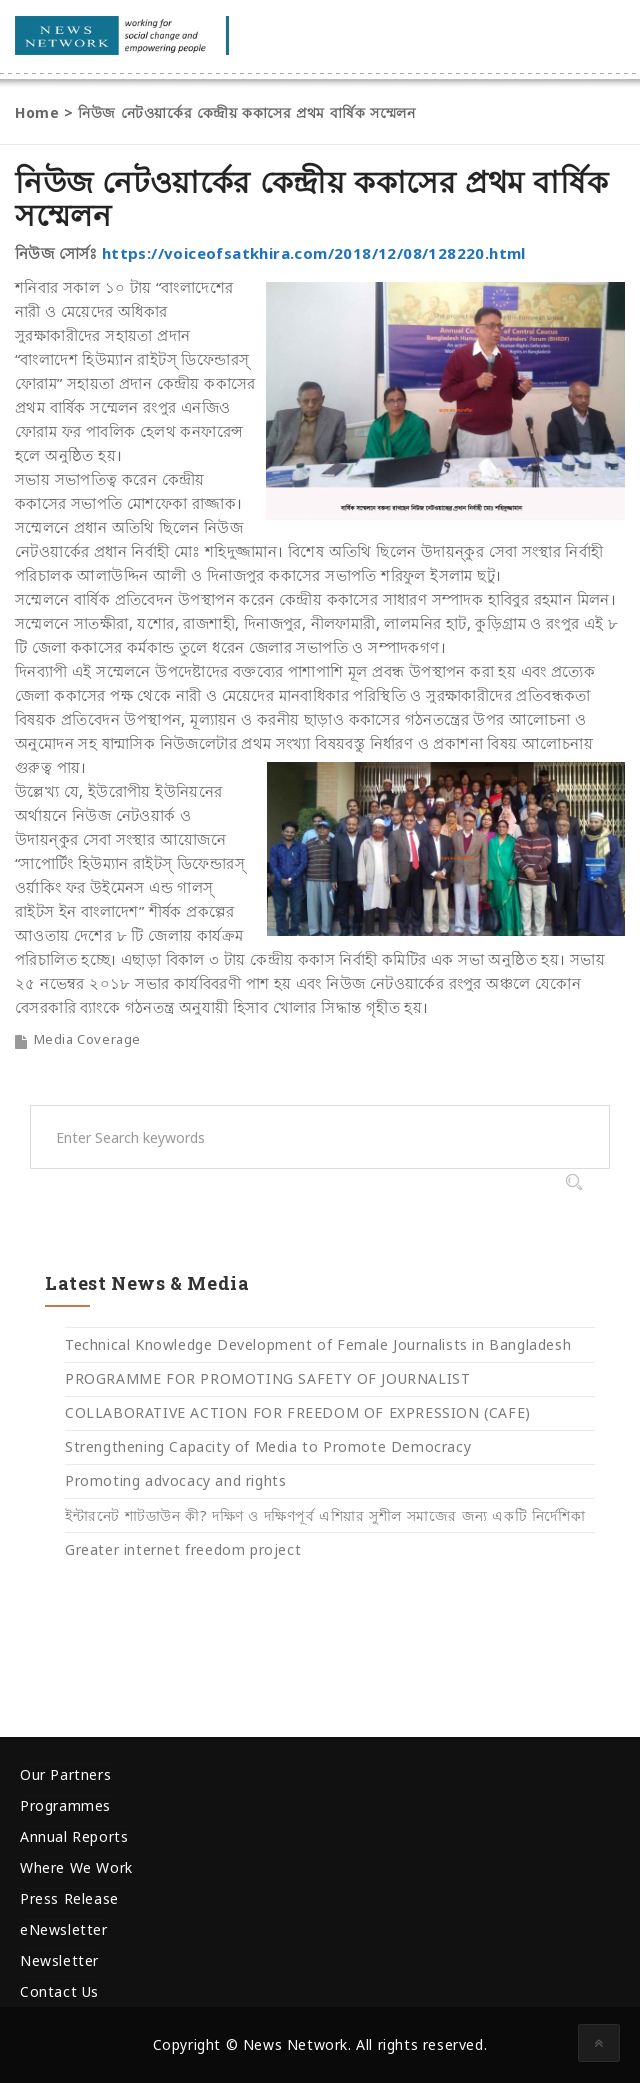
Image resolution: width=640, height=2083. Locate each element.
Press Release (69, 1898)
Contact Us (59, 1991)
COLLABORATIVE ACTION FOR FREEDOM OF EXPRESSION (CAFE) (298, 1412)
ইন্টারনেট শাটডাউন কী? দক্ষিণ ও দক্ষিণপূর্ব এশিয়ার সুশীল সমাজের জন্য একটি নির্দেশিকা (325, 1515)
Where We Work (76, 1867)
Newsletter (59, 1960)
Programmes (65, 1805)
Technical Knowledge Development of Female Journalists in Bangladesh (318, 1344)
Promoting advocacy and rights (175, 1480)
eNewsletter (64, 1929)
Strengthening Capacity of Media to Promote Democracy (268, 1446)
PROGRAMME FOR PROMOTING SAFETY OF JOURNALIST (267, 1378)
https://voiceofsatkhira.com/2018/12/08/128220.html (314, 253)
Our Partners (65, 1774)
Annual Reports (74, 1836)
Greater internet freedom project (183, 1549)
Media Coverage (87, 1039)
